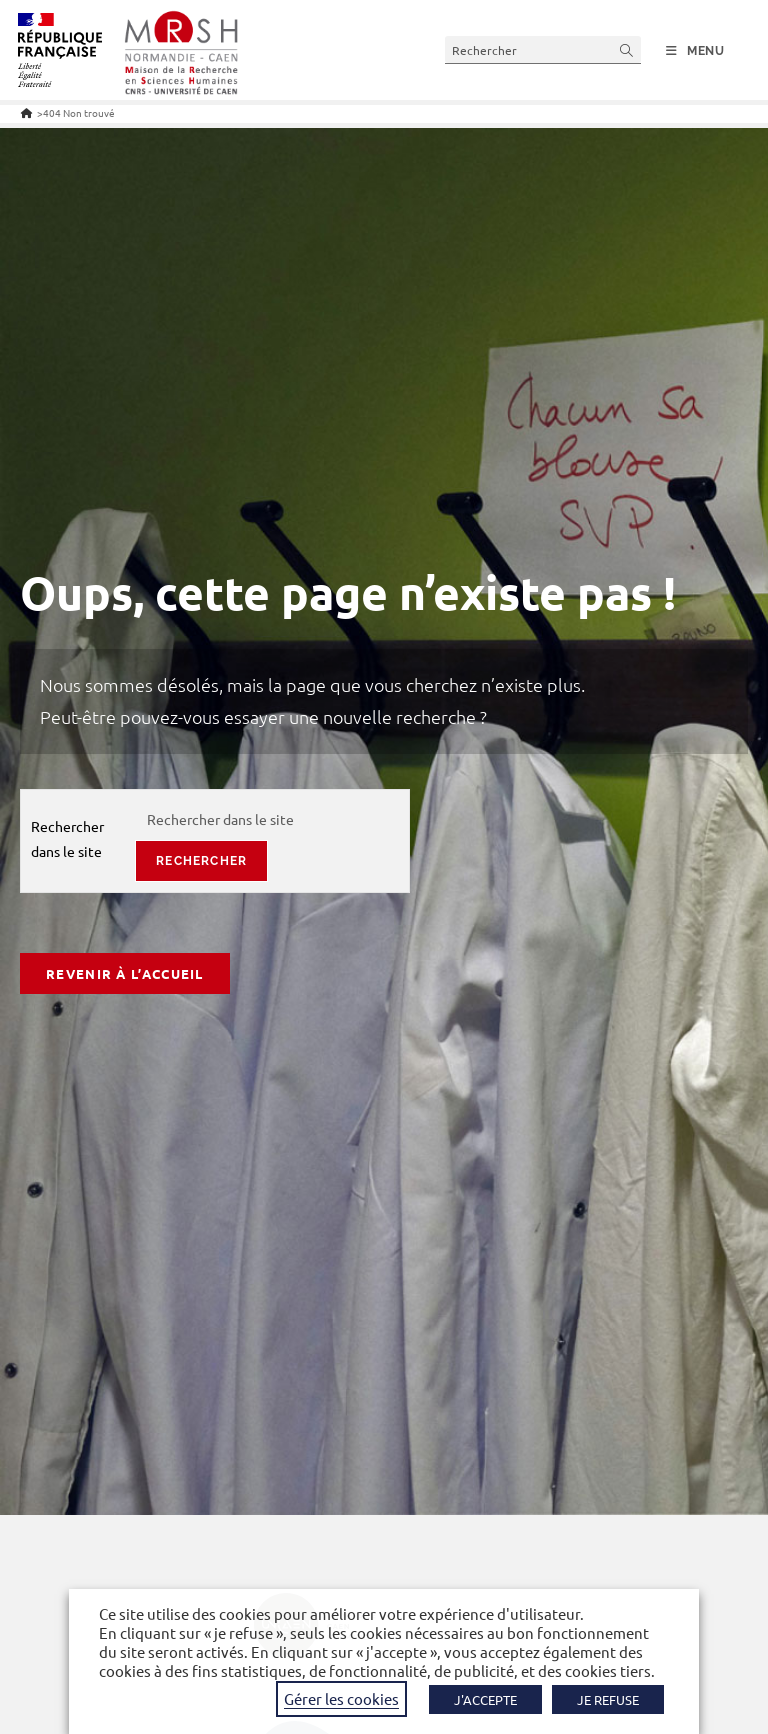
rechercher (201, 861)
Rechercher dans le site (67, 838)
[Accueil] (26, 112)
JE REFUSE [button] (608, 1699)
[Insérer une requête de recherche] (543, 49)
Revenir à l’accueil (125, 973)
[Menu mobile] (695, 51)
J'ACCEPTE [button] (485, 1699)
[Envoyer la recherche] (627, 49)
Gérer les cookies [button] (341, 1698)
